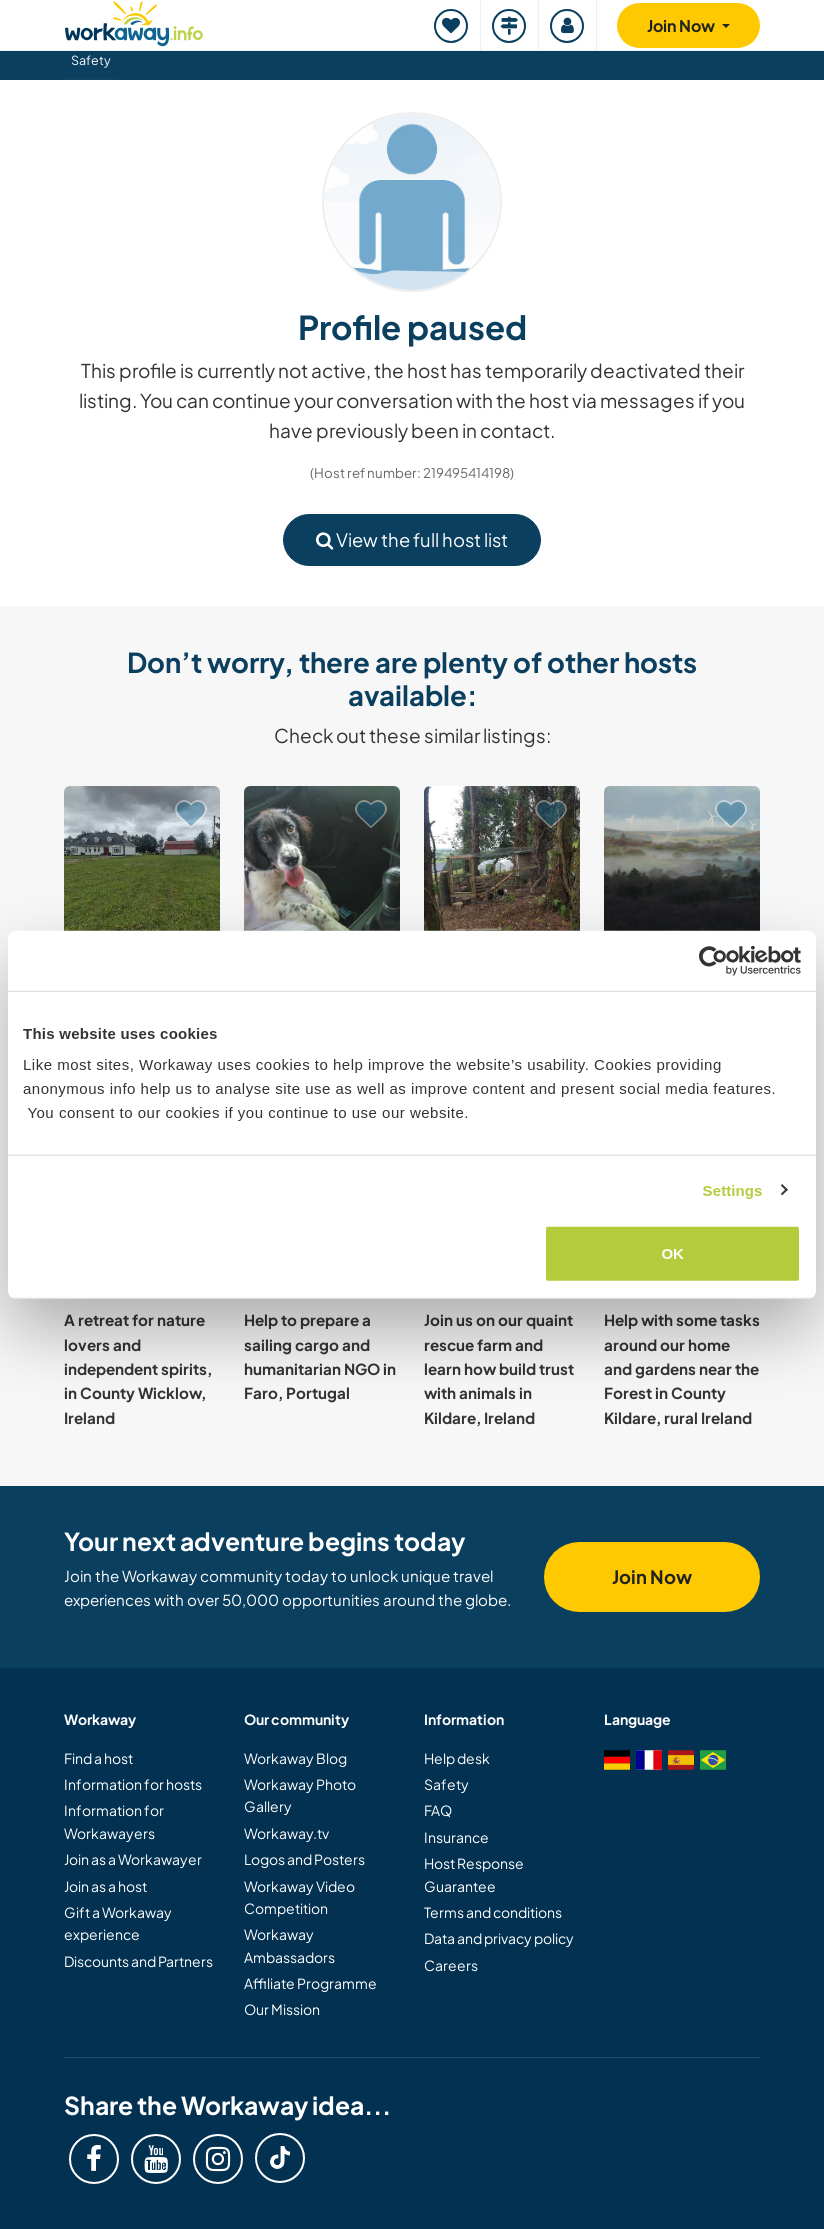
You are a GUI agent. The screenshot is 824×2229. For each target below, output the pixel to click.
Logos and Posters (304, 1859)
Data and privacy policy (499, 1938)
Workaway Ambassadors (289, 1945)
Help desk (457, 1758)
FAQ (438, 1810)
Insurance (456, 1837)
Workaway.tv (286, 1833)
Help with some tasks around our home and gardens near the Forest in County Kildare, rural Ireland (682, 1368)
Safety (91, 60)
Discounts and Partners (138, 1961)
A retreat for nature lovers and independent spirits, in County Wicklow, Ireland (138, 1368)
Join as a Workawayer (133, 1859)
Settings (733, 1189)
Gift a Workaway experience (118, 1923)
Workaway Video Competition (299, 1897)
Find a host (98, 1758)
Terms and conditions (493, 1912)
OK (672, 1253)
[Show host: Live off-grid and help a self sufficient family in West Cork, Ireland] (682, 864)
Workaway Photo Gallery (300, 1795)
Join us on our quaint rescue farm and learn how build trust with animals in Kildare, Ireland (499, 1368)
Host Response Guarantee (474, 1874)
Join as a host (105, 1886)
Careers (451, 1965)
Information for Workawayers (114, 1821)
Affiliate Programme (310, 1983)
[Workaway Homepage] (134, 20)
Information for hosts (133, 1784)
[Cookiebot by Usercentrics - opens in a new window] (713, 960)
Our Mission (282, 2009)
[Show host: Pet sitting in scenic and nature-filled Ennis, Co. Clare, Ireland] (322, 864)
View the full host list (412, 539)
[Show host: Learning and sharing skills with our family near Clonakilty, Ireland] (502, 864)
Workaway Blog (295, 1758)
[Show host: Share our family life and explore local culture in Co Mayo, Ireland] (142, 864)
